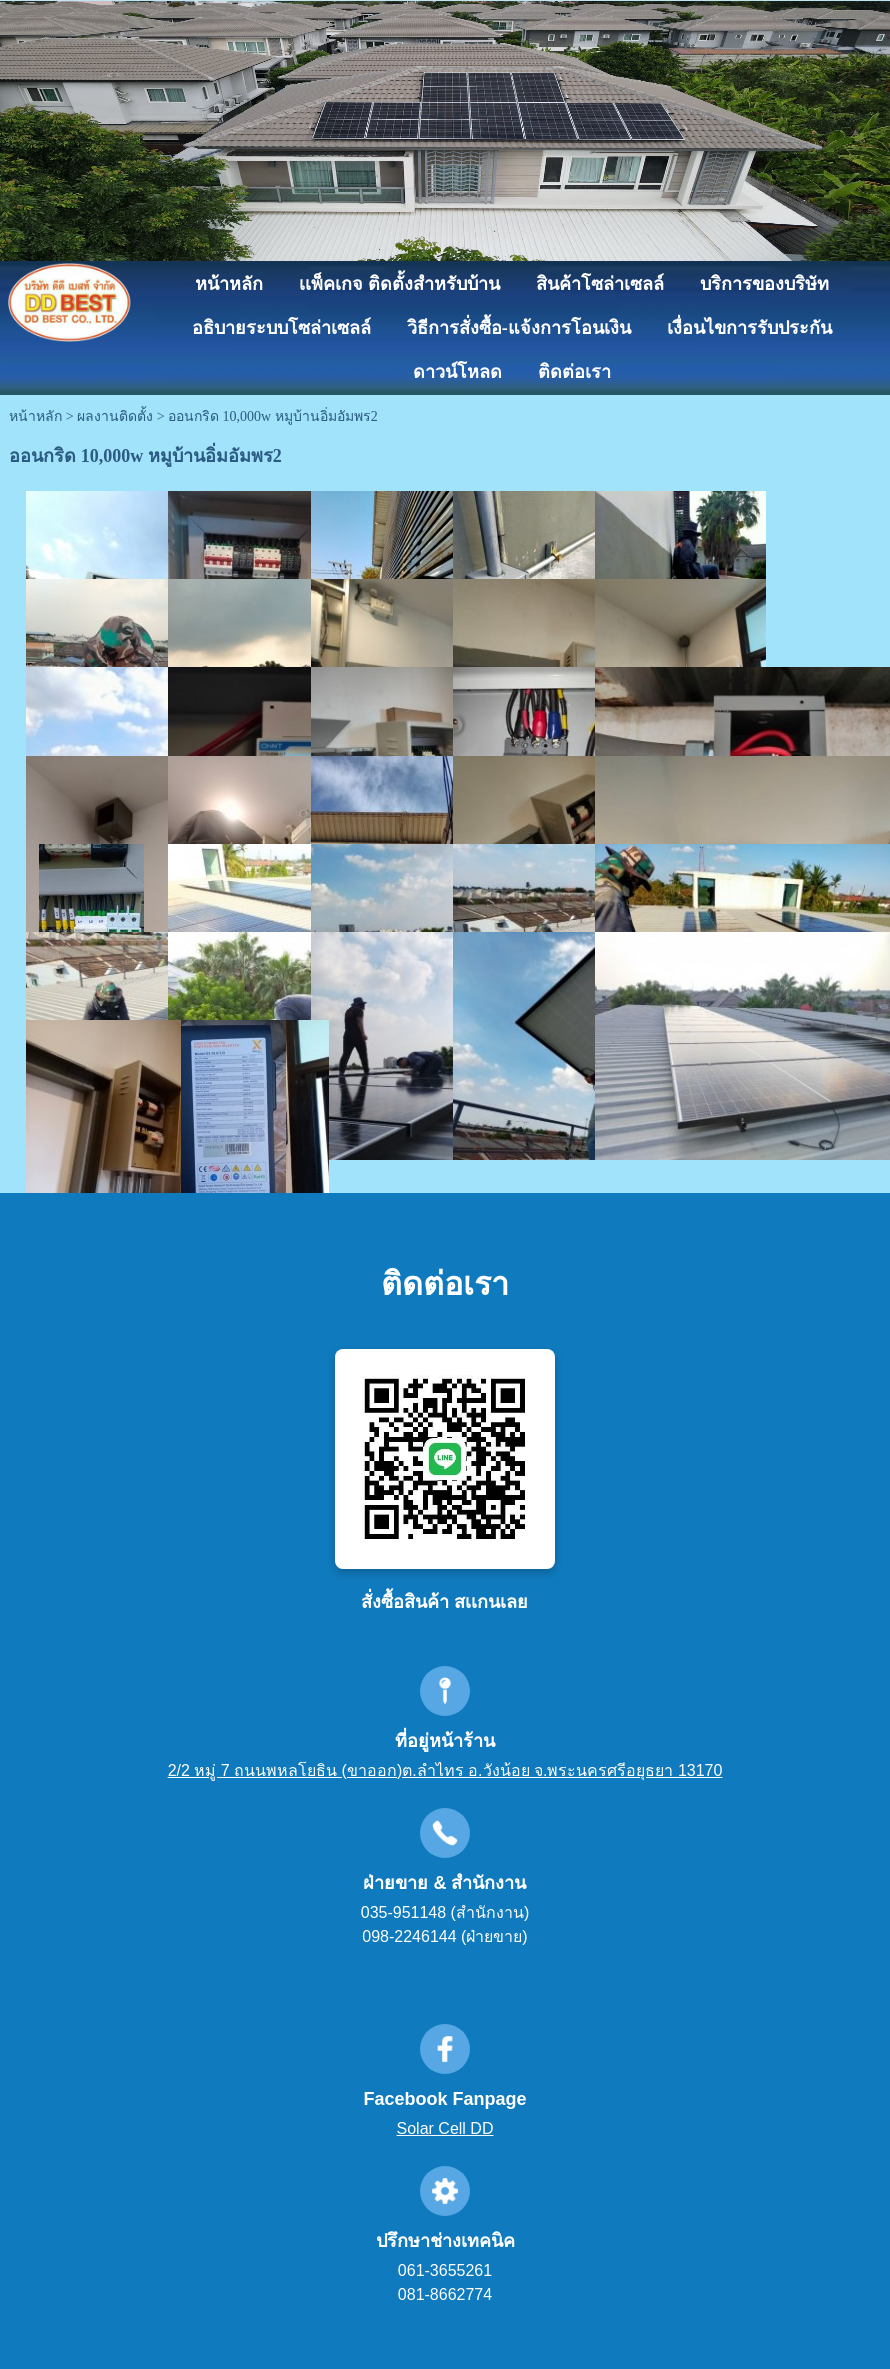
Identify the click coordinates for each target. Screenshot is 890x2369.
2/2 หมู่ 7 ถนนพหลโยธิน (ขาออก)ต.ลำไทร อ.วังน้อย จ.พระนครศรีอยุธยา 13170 (445, 1770)
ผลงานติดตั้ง (115, 416)
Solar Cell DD (445, 2128)
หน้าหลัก (35, 416)
